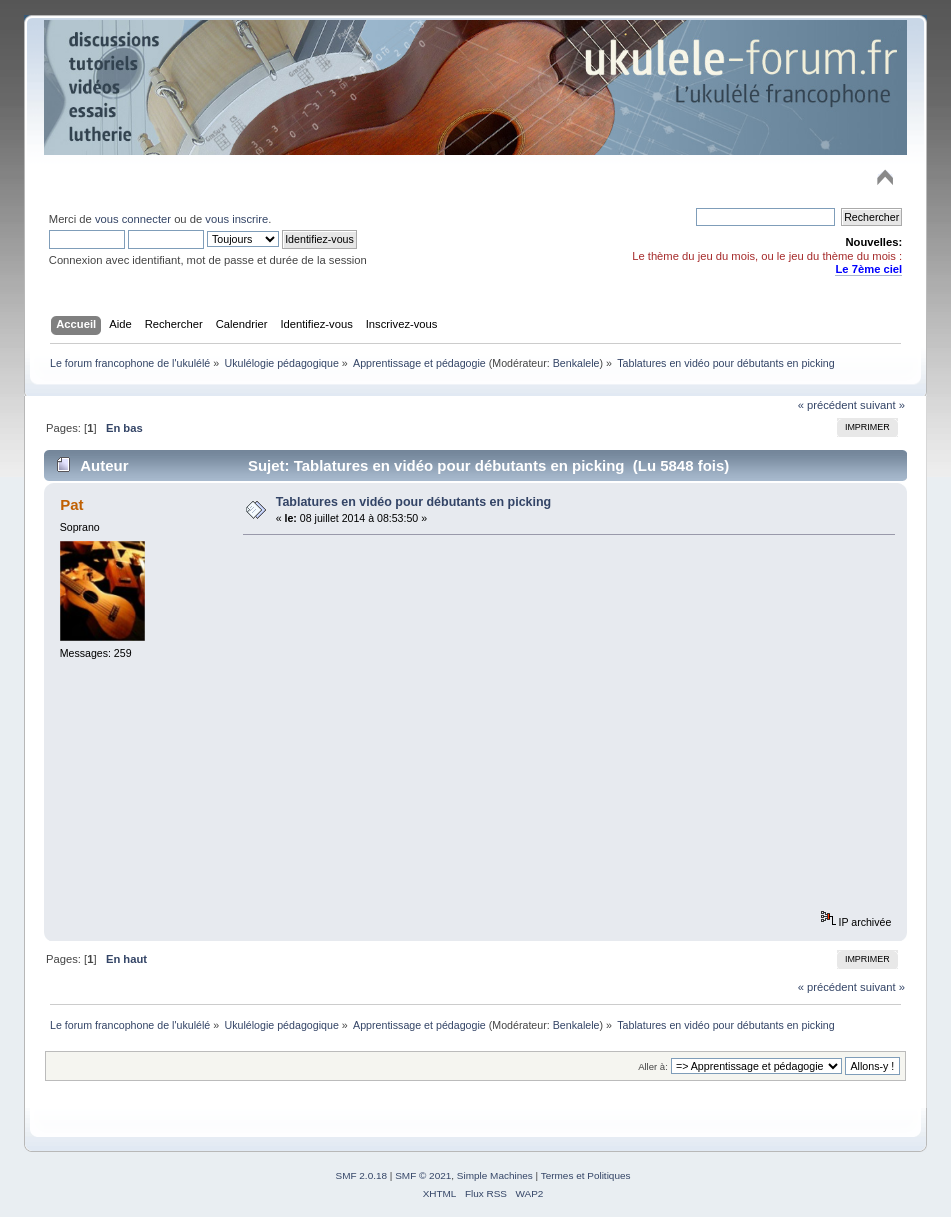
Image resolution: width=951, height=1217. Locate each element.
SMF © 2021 (423, 1175)
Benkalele (576, 363)
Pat (71, 504)
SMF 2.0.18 (362, 1175)
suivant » (882, 405)
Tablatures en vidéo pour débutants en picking (414, 502)
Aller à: (653, 1066)
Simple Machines (495, 1175)
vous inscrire (236, 219)
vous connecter (133, 219)
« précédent (827, 405)
